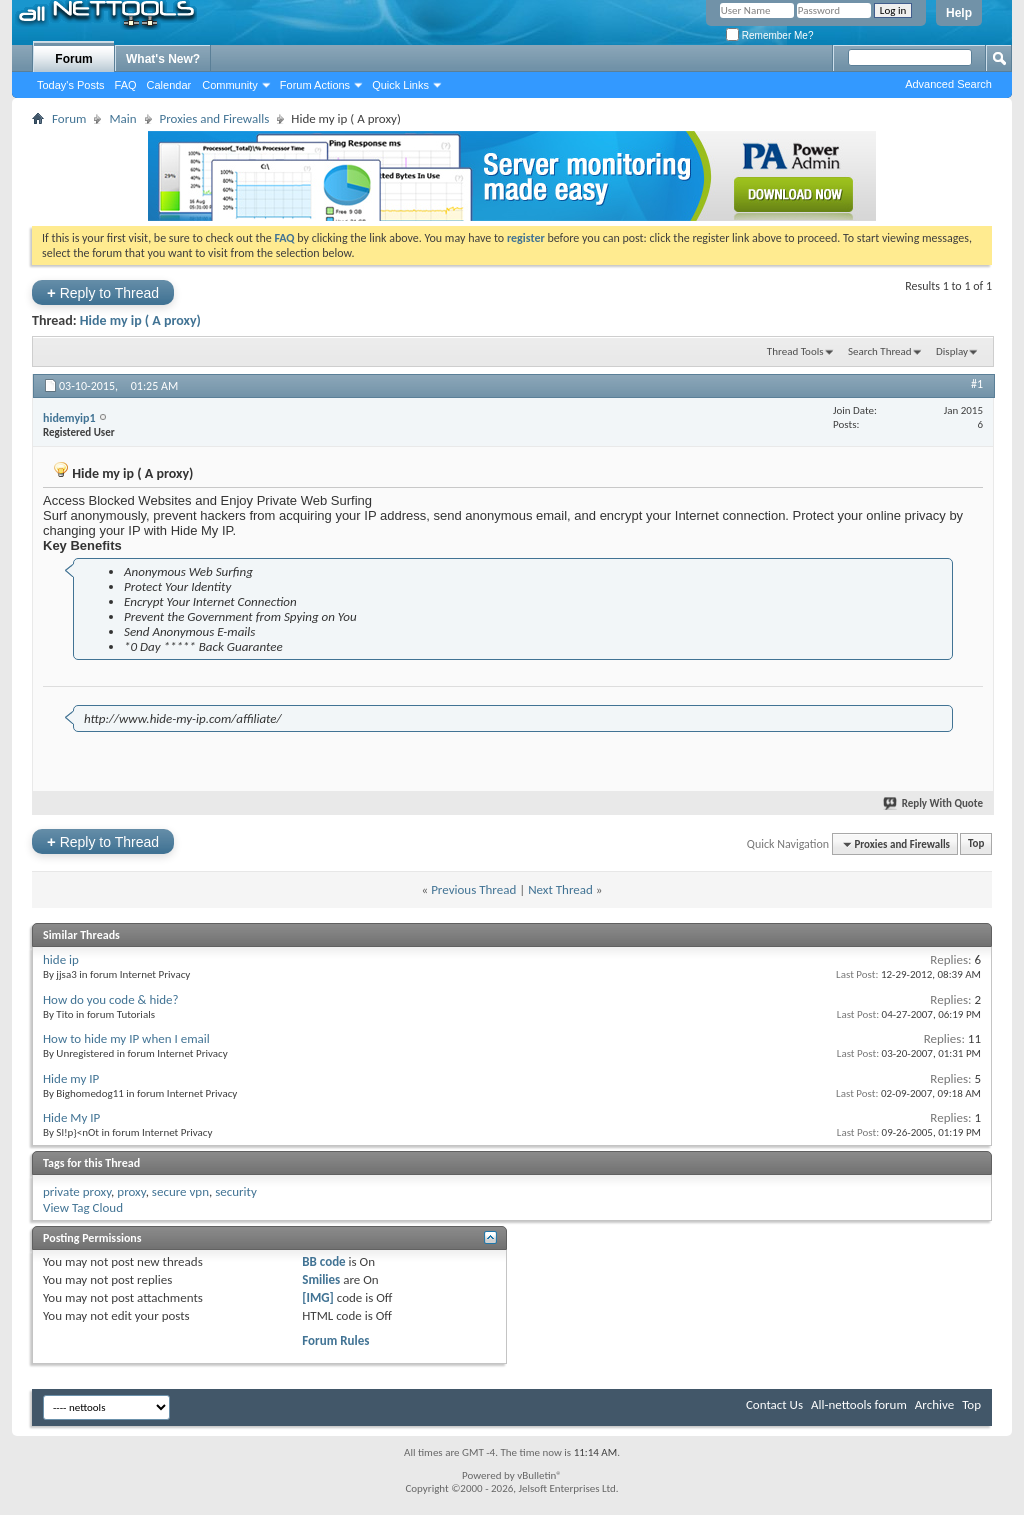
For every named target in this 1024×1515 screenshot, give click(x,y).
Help (959, 13)
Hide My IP (71, 1117)
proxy (131, 1191)
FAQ (126, 85)
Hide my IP (71, 1078)
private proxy (77, 1191)
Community (230, 85)
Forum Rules (335, 1340)
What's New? (163, 59)
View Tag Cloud (83, 1207)
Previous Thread (473, 889)
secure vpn (180, 1191)
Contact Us (774, 1404)
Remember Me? (769, 35)
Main (122, 118)
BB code (323, 1261)
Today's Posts (71, 85)
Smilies (321, 1279)
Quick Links (400, 85)
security (236, 1191)
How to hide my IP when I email (126, 1038)
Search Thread (880, 351)
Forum (73, 59)
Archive (934, 1404)
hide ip (61, 959)
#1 (977, 384)
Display (952, 351)
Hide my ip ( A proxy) (140, 320)
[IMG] (318, 1297)
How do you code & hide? (111, 999)
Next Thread (560, 889)
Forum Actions (315, 85)
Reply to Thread (103, 292)
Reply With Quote (934, 803)
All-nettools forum (859, 1404)
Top (976, 844)
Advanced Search (948, 84)
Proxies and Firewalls (215, 118)
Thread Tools (795, 351)
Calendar (169, 85)
